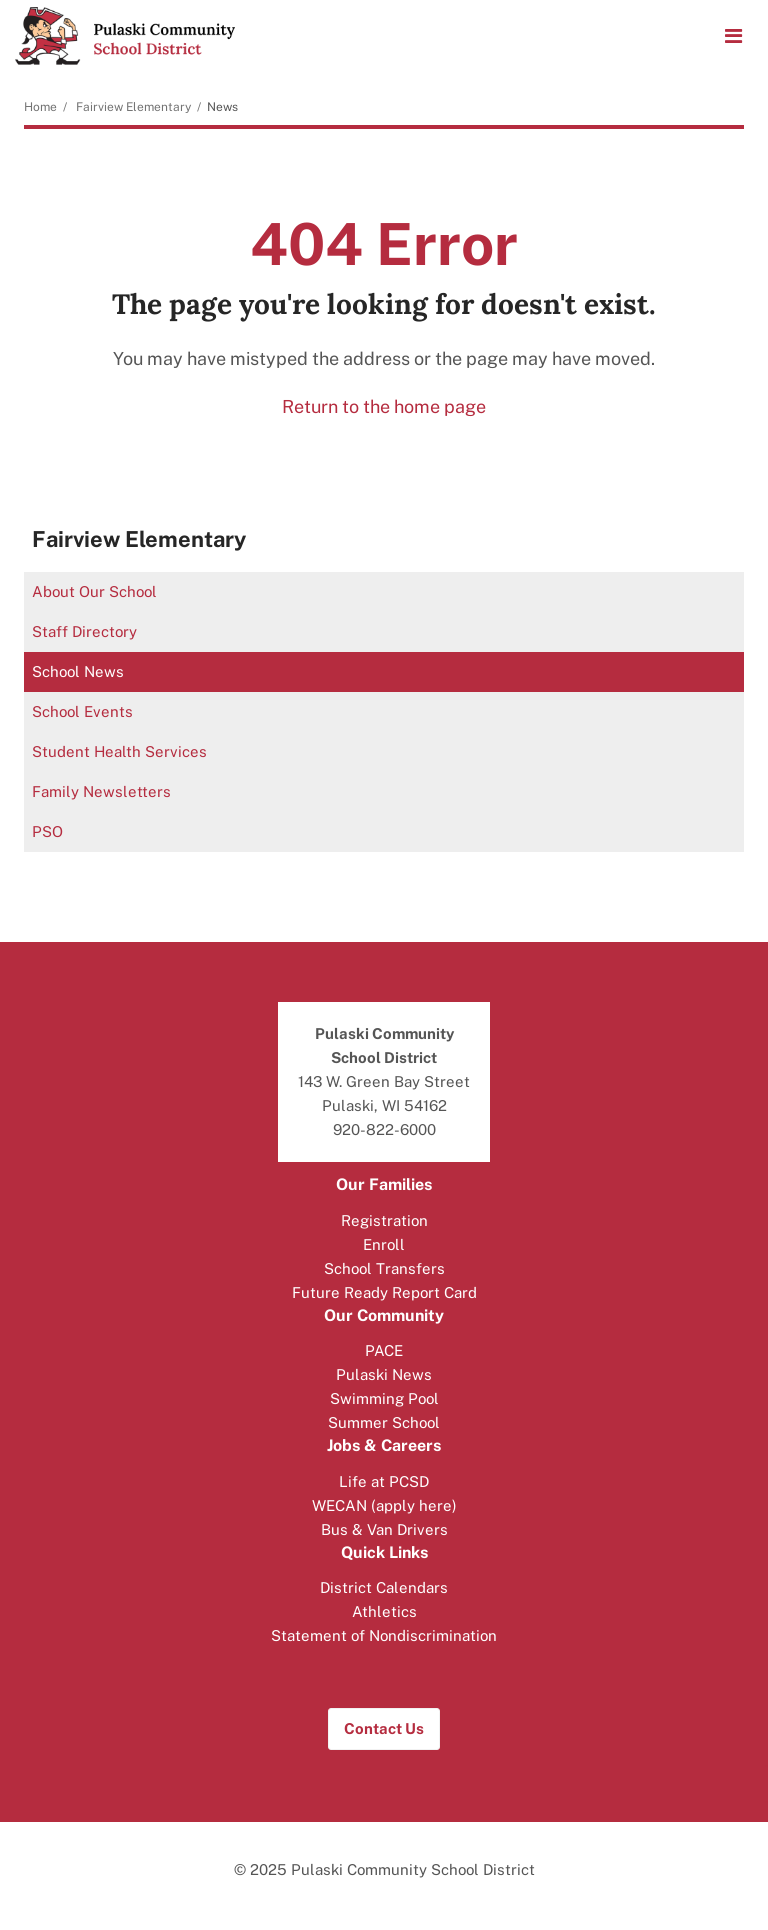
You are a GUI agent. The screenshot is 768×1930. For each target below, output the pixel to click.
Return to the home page (384, 406)
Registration (384, 1220)
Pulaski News (384, 1374)
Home (40, 107)
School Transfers (384, 1268)
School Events (82, 711)
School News (78, 671)
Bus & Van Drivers (384, 1529)
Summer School (384, 1422)
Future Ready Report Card (384, 1292)
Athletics (384, 1611)
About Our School (94, 591)
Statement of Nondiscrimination (384, 1635)
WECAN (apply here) (384, 1505)
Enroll (384, 1244)
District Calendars (384, 1587)
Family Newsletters (101, 791)
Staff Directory (84, 631)
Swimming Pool (384, 1398)
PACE (384, 1350)
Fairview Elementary (133, 107)
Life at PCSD (384, 1481)
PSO (47, 831)
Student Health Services (119, 751)
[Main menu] (733, 35)
